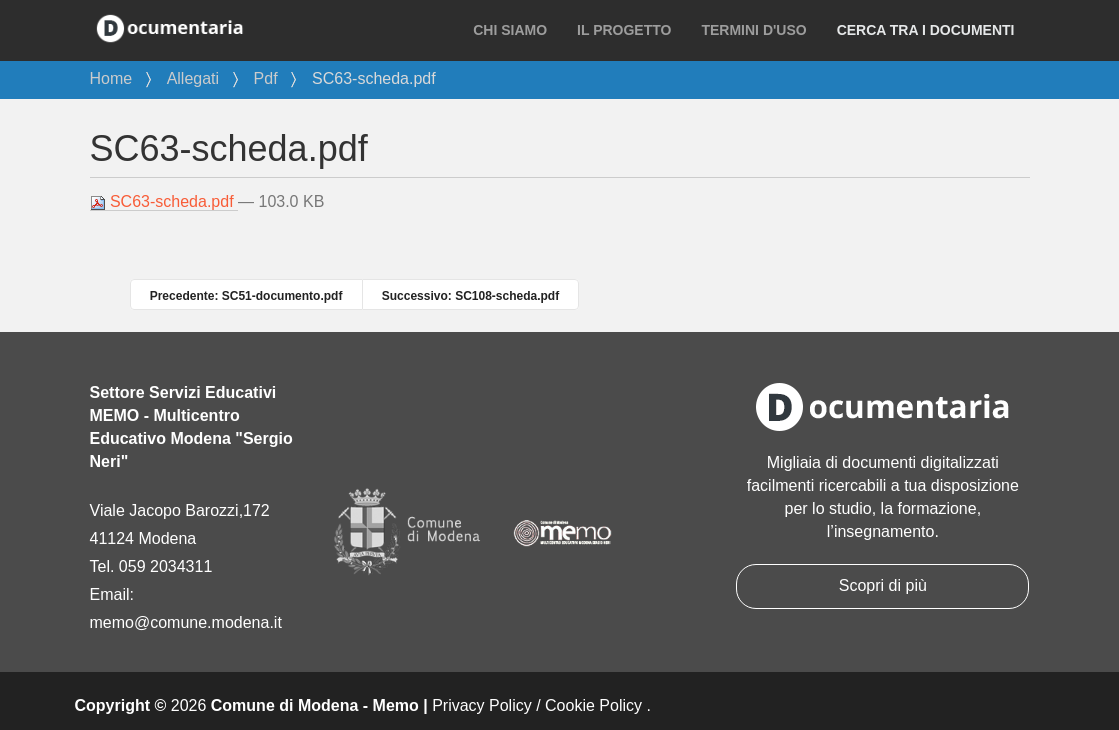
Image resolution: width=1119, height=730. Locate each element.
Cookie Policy (593, 705)
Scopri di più (883, 585)
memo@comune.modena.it (186, 622)
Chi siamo (510, 30)
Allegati (193, 78)
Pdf (266, 78)
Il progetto (624, 30)
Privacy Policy (482, 705)
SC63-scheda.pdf (164, 202)
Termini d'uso (753, 30)
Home (111, 78)
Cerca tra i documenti (926, 30)
